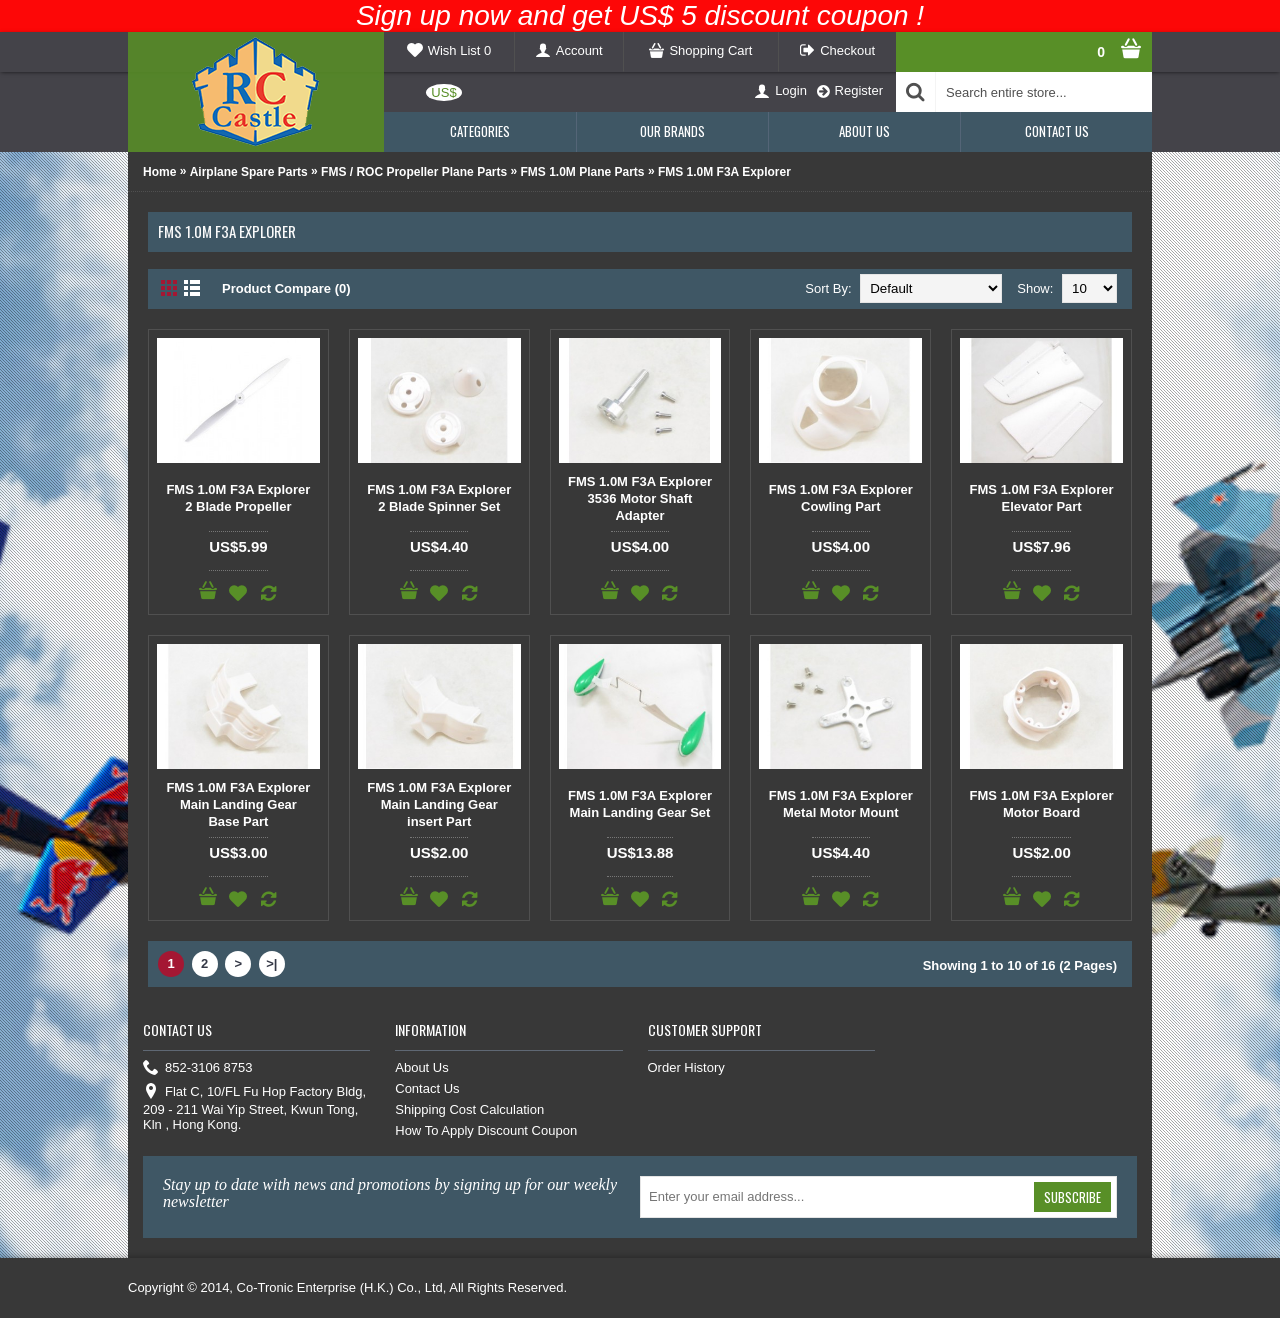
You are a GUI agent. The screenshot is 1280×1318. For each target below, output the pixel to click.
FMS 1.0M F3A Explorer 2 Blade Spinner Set (439, 498)
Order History (686, 1067)
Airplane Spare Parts (249, 172)
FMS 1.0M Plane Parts (583, 172)
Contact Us (427, 1088)
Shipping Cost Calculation (469, 1109)
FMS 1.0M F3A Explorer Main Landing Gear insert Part (439, 804)
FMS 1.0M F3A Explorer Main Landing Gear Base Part (238, 804)
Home (159, 172)
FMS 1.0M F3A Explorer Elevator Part (1042, 498)
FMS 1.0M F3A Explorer (724, 172)
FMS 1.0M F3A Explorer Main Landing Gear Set (640, 804)
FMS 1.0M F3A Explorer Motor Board (1042, 804)
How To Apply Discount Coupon (486, 1130)
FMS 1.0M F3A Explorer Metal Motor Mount (841, 804)
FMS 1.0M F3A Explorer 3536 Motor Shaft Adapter (640, 498)
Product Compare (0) (286, 288)
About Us (421, 1067)
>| (271, 963)
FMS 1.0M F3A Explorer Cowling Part (841, 498)
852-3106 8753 (197, 1068)
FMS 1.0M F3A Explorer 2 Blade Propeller (238, 498)
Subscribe (1072, 1197)
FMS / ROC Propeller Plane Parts (414, 172)
